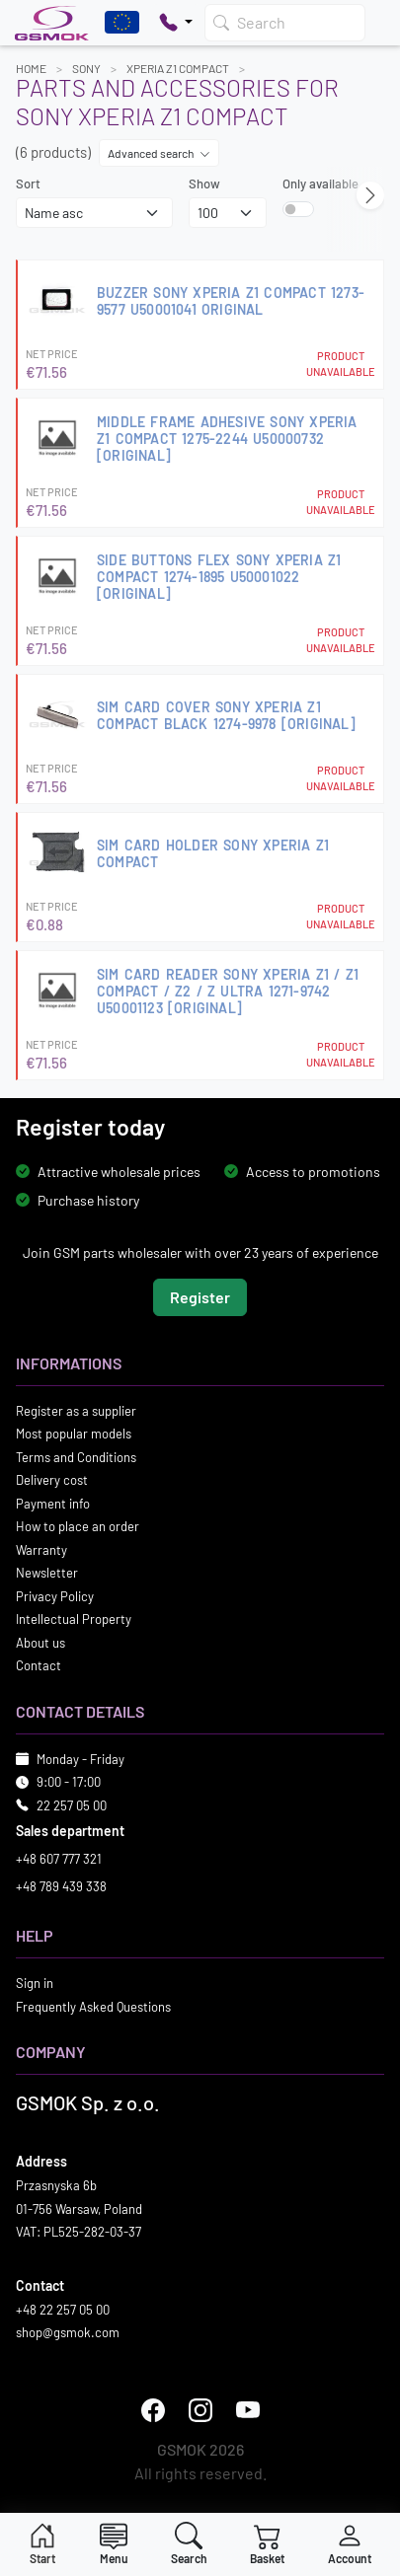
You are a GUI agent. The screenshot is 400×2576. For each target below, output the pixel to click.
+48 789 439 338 (61, 1886)
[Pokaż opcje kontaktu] (175, 22)
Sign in (34, 1983)
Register (200, 1297)
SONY (86, 68)
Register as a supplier (76, 1411)
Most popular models (73, 1433)
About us (40, 1643)
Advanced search (159, 153)
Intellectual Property (73, 1619)
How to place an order (77, 1526)
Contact (38, 1665)
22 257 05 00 (72, 1805)
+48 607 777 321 (59, 1859)
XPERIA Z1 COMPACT (177, 68)
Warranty (41, 1550)
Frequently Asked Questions (93, 2007)
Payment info (53, 1503)
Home (31, 68)
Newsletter (47, 1573)
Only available (320, 183)
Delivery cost (52, 1480)
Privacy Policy (55, 1596)
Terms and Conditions (76, 1457)
